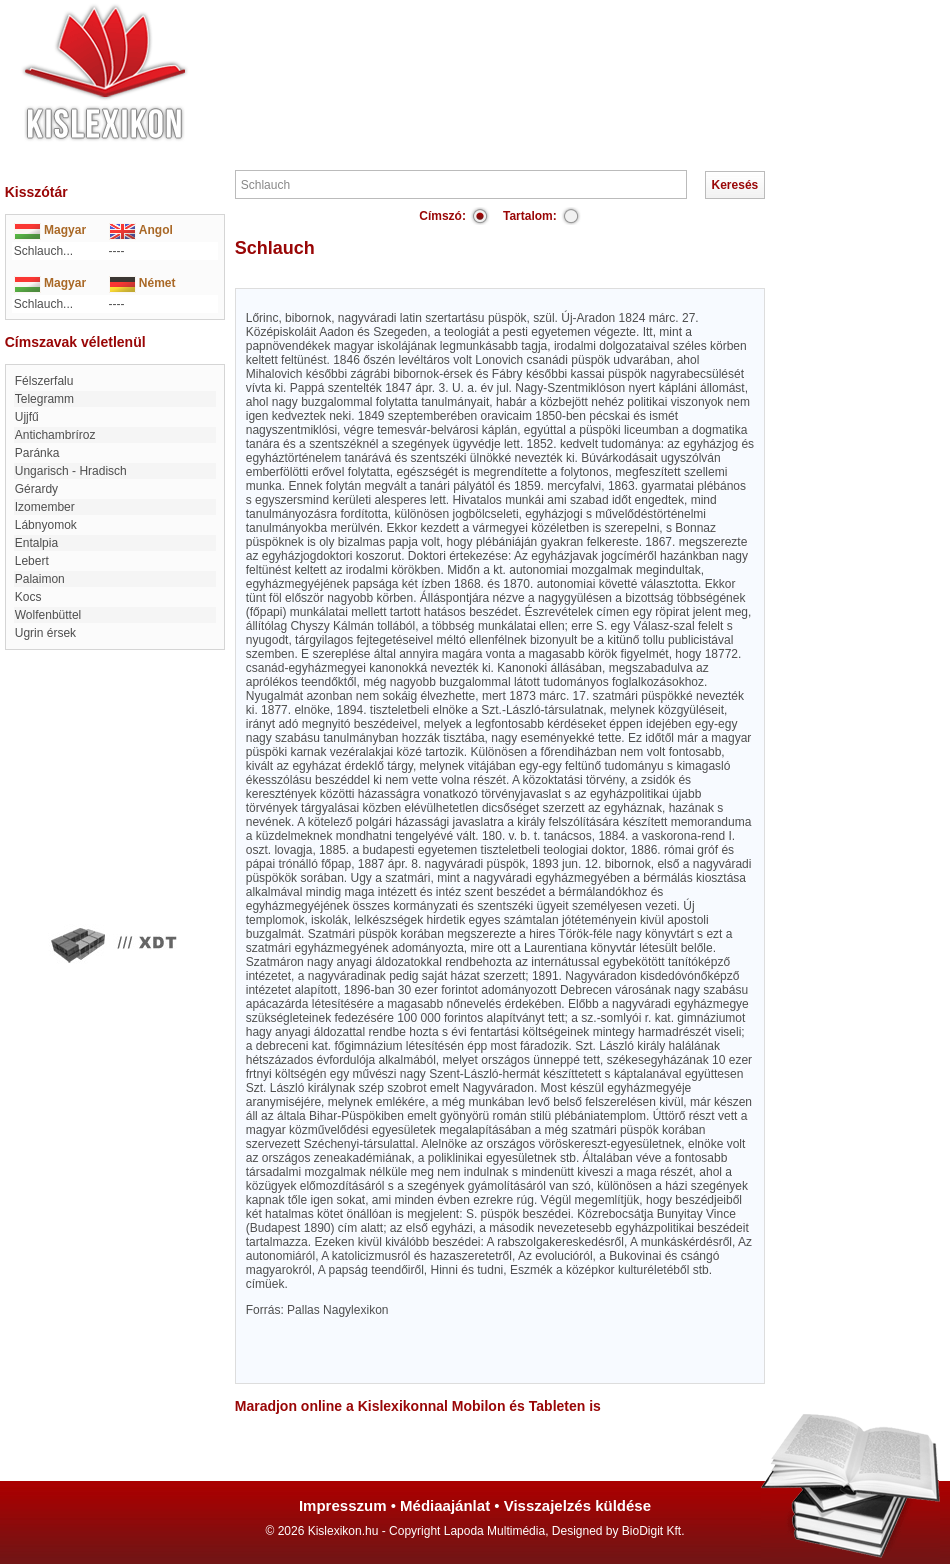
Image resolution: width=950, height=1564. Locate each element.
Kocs (28, 597)
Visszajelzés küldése (577, 1505)
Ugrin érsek (45, 633)
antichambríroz (55, 435)
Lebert (32, 561)
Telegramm (44, 399)
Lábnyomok (46, 525)
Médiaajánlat (445, 1505)
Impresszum (343, 1505)
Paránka (37, 453)
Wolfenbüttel (48, 615)
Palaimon (40, 579)
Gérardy (36, 489)
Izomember (45, 507)
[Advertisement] (535, 60)
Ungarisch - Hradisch (71, 471)
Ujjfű (27, 417)
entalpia (36, 543)
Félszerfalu (44, 381)
